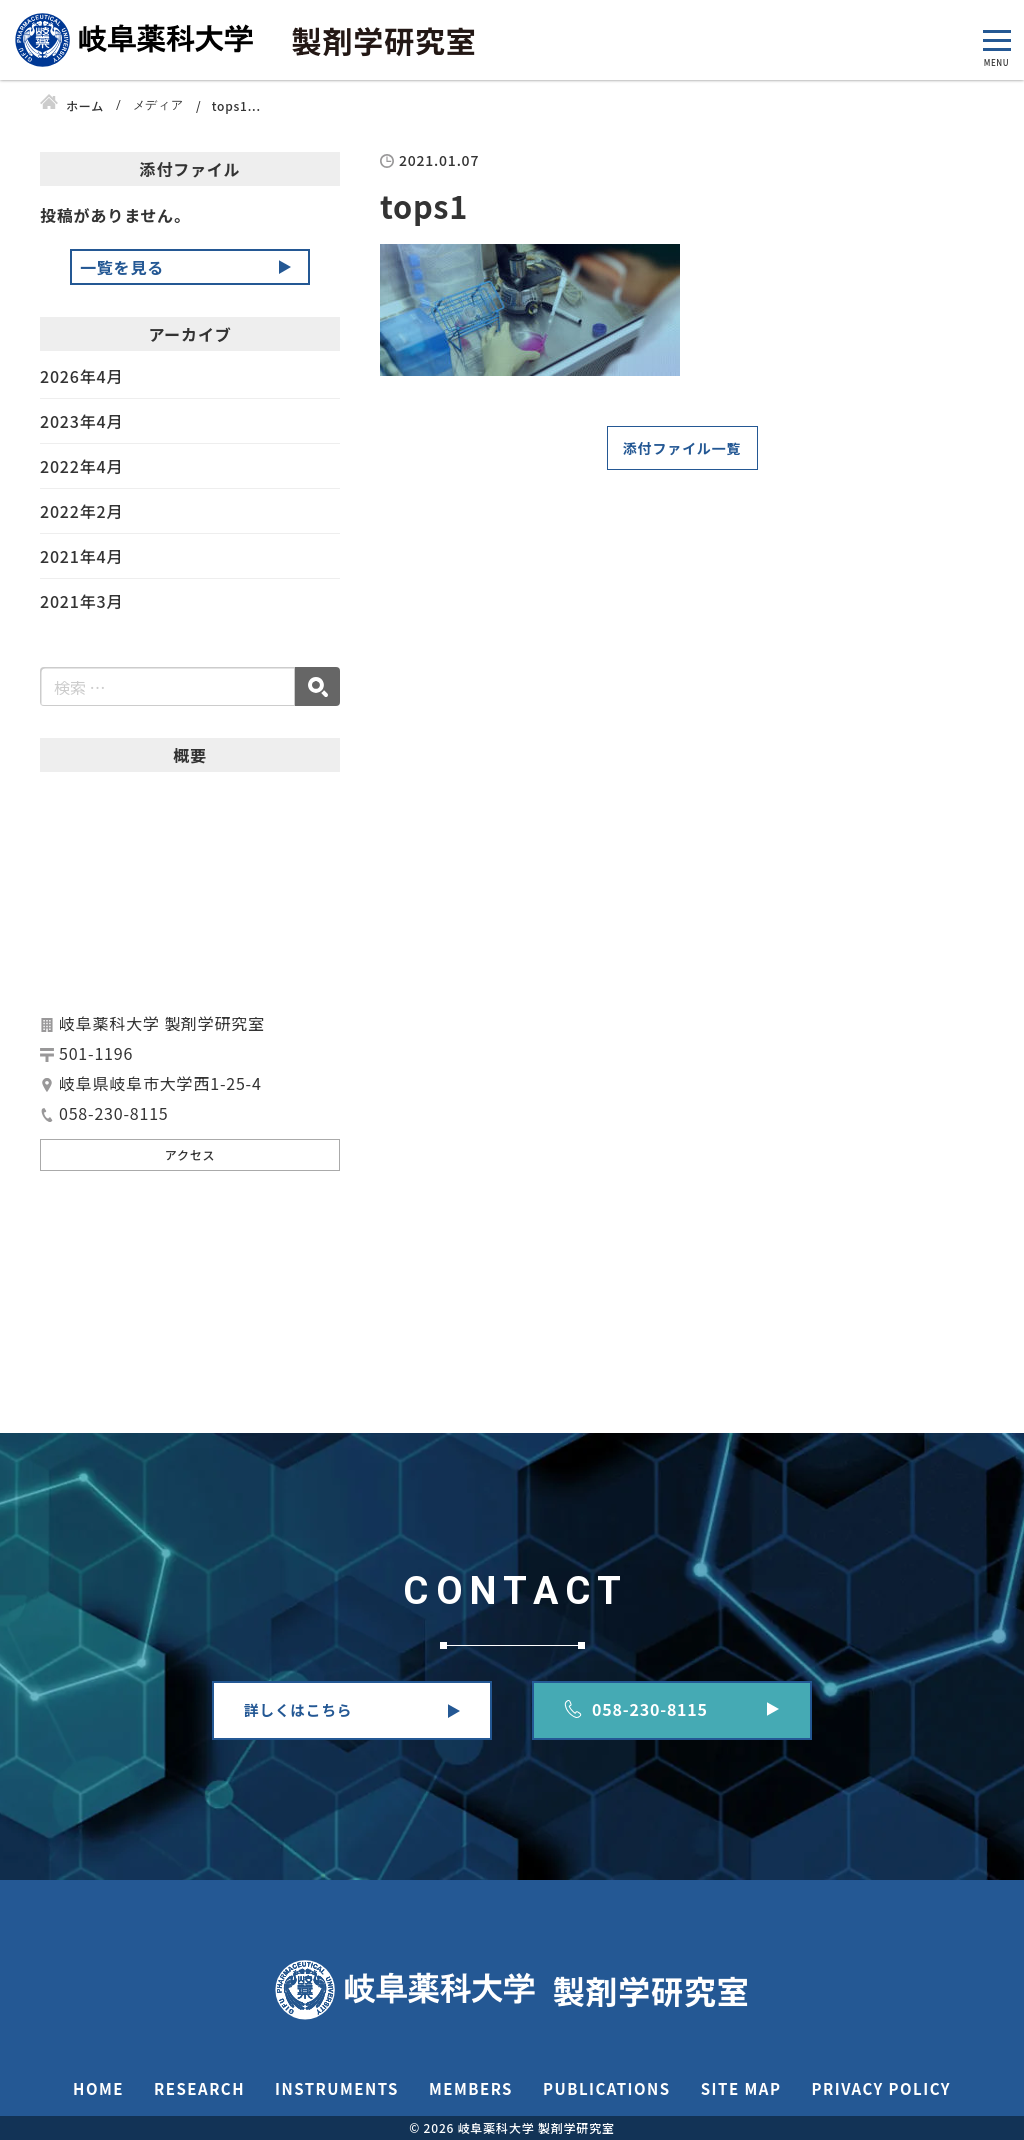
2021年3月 (81, 601)
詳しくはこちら (298, 1709)
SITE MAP (741, 2088)
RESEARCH (199, 2088)
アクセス (190, 1154)
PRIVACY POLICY (880, 2088)
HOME (98, 2088)
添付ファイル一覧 (682, 448)
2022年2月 (81, 511)
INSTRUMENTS (337, 2088)
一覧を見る (122, 267)
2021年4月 (81, 556)
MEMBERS (471, 2088)
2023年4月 (81, 421)
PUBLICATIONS (607, 2088)
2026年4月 (81, 377)
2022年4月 (81, 466)
